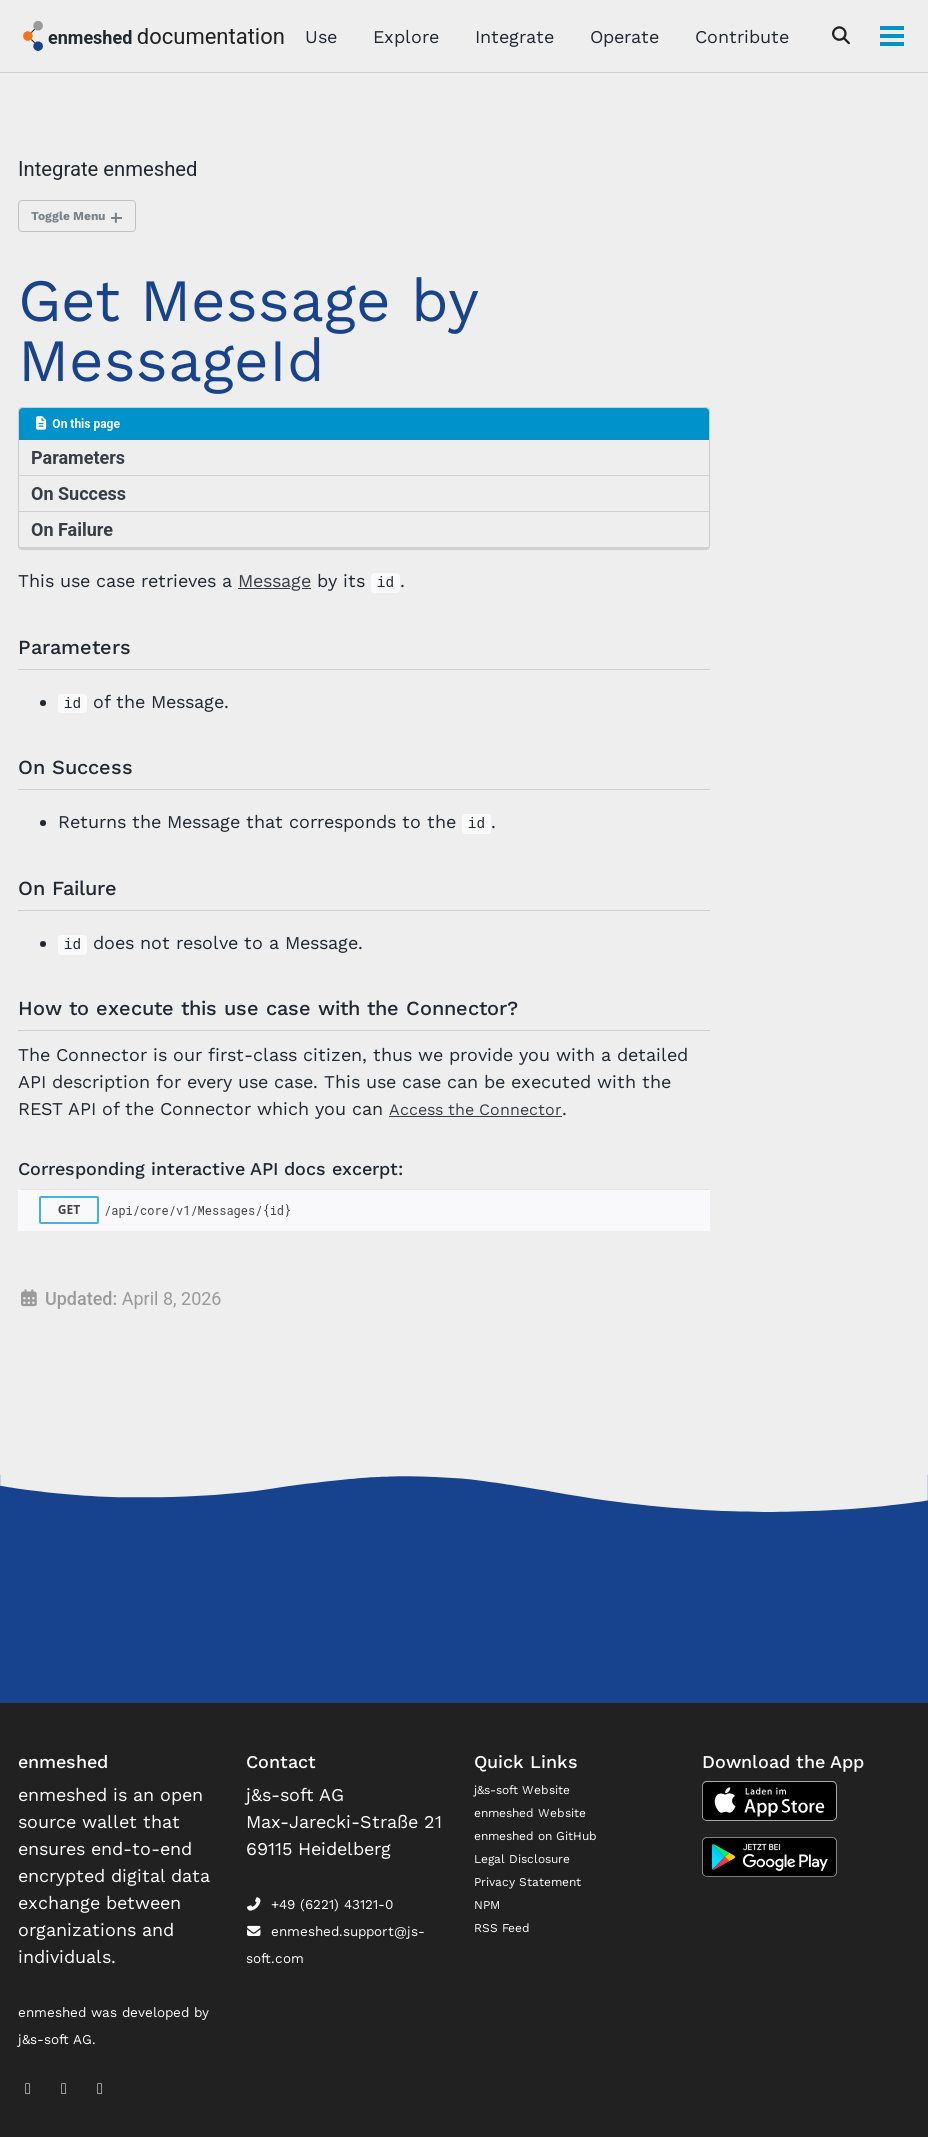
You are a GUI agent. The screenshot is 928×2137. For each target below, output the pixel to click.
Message (274, 589)
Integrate (508, 36)
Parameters (80, 463)
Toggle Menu (75, 217)
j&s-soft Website (529, 1789)
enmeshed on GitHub (544, 1834)
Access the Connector (483, 1153)
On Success (80, 500)
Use (315, 36)
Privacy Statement (536, 1880)
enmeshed (92, 37)
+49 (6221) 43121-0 (319, 1904)
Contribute (736, 36)
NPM (489, 1903)
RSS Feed (505, 1926)
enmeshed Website (537, 1812)
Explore (400, 36)
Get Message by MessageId (248, 334)
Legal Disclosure (529, 1857)
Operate (618, 36)
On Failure (74, 537)
